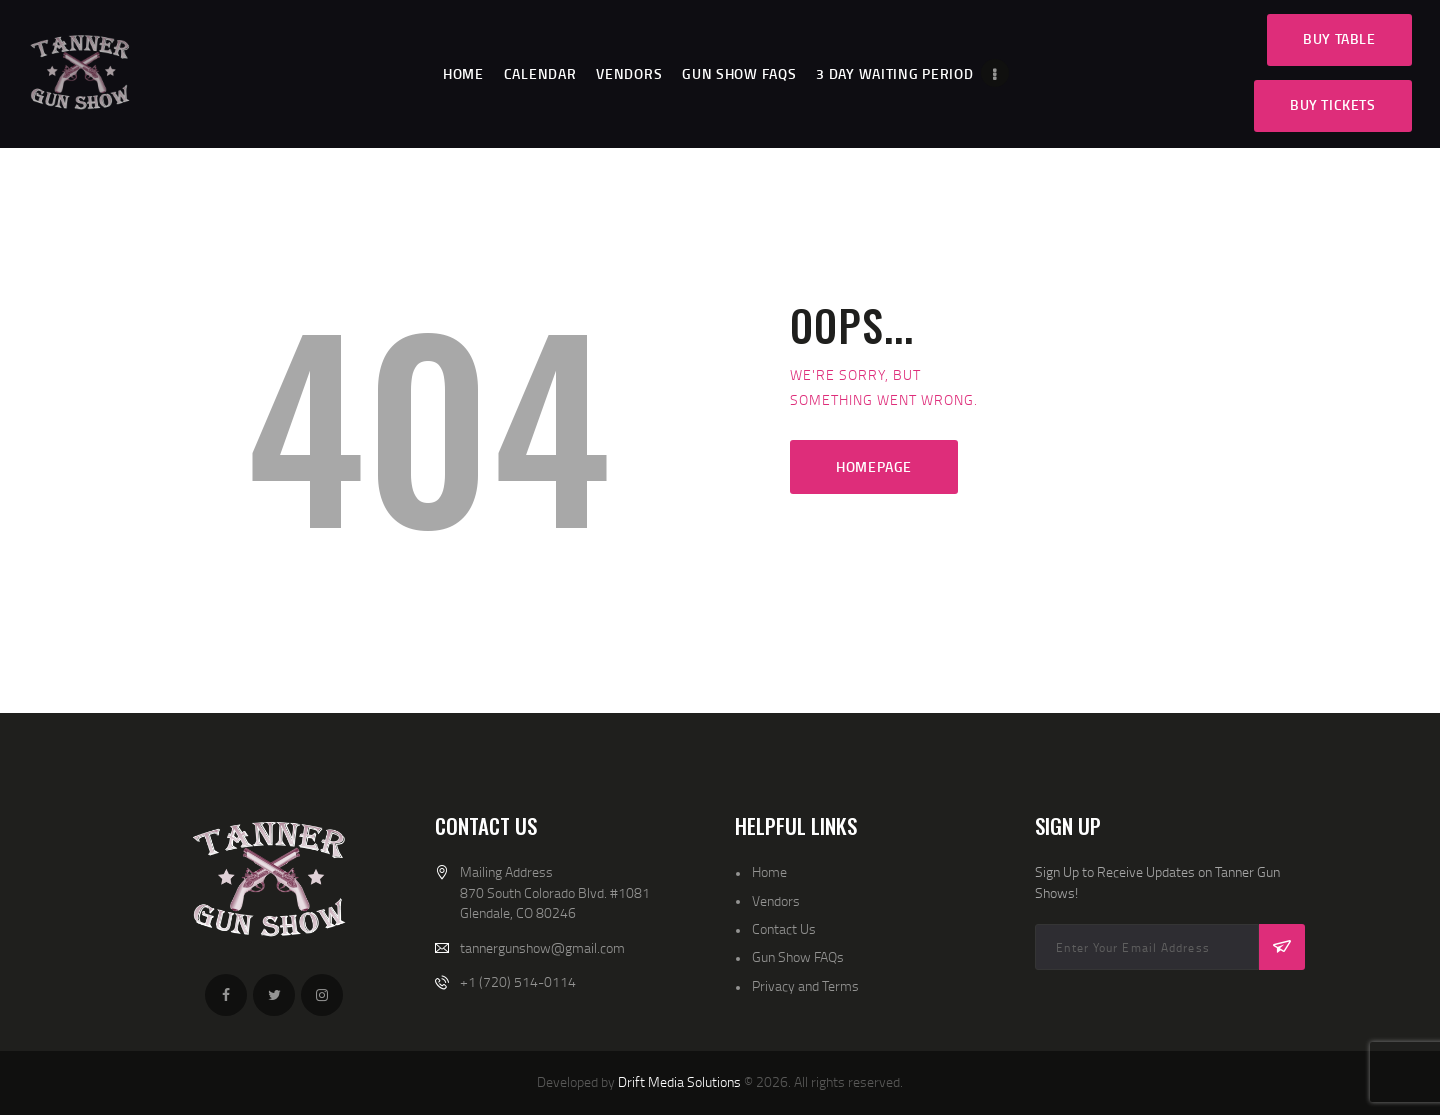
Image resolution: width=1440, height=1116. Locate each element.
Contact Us (784, 928)
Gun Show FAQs (798, 956)
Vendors (776, 900)
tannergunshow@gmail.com (542, 947)
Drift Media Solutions (679, 1081)
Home (769, 871)
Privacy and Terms (805, 985)
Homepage (874, 466)
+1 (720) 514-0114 (518, 981)
